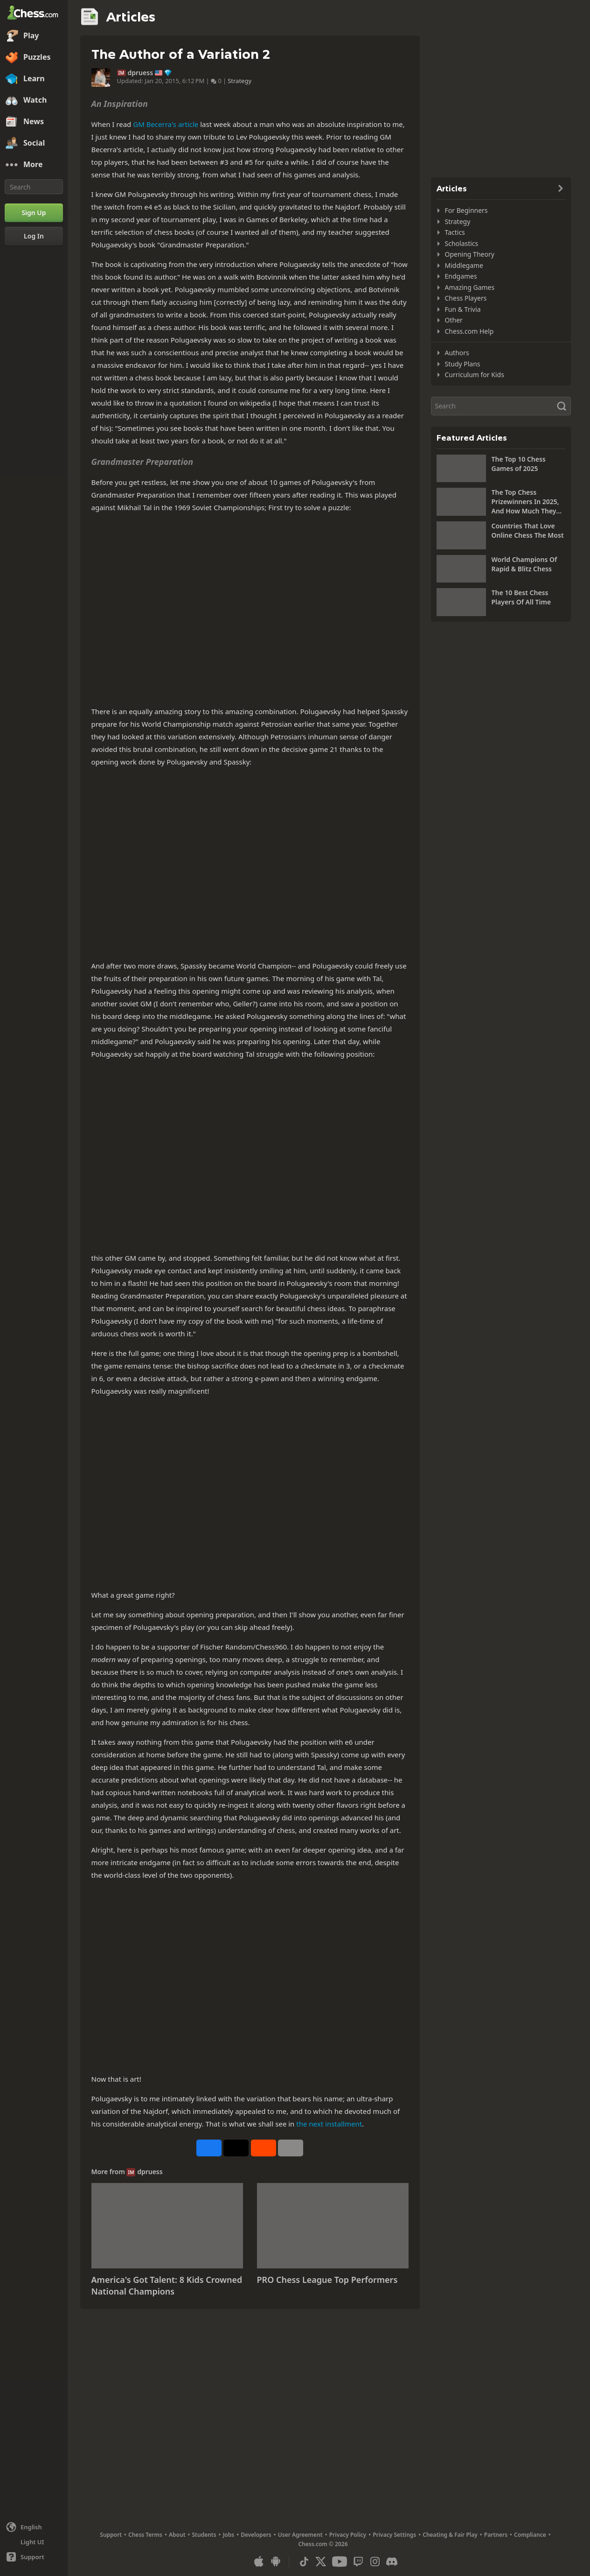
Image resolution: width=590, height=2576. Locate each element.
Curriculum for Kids (474, 374)
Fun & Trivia (463, 309)
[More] (34, 164)
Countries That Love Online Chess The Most (528, 530)
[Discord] (391, 2561)
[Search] (34, 186)
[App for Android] (275, 2561)
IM (121, 73)
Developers (256, 2535)
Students (204, 2535)
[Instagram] (375, 2561)
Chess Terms (145, 2535)
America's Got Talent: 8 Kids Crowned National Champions (167, 2285)
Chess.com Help (469, 331)
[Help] (34, 2556)
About (177, 2535)
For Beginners (466, 210)
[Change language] (34, 2527)
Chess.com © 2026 (322, 2544)
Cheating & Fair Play (450, 2535)
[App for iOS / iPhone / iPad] (258, 2561)
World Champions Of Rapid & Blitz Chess (524, 564)
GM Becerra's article (165, 124)
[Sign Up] (34, 213)
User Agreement (300, 2535)
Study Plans (462, 363)
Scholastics (462, 243)
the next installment (329, 2123)
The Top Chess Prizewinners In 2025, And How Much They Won (525, 502)
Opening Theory (469, 254)
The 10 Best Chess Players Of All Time (521, 597)
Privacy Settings (394, 2535)
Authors (457, 352)
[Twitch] (358, 2561)
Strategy (239, 81)
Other (454, 320)
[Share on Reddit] (263, 2148)
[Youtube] (339, 2561)
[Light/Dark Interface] (34, 2541)
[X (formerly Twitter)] (320, 2561)
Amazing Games (470, 287)
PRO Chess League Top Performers (327, 2279)
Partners (495, 2535)
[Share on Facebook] (209, 2148)
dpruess (140, 73)
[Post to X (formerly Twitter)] (236, 2148)
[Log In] (34, 236)
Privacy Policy (347, 2535)
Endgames (461, 276)
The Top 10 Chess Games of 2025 (519, 464)
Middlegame (464, 265)
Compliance (530, 2535)
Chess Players (466, 298)
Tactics (455, 232)
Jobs (229, 2535)
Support (111, 2535)
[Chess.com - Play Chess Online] (34, 13)
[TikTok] (304, 2561)
